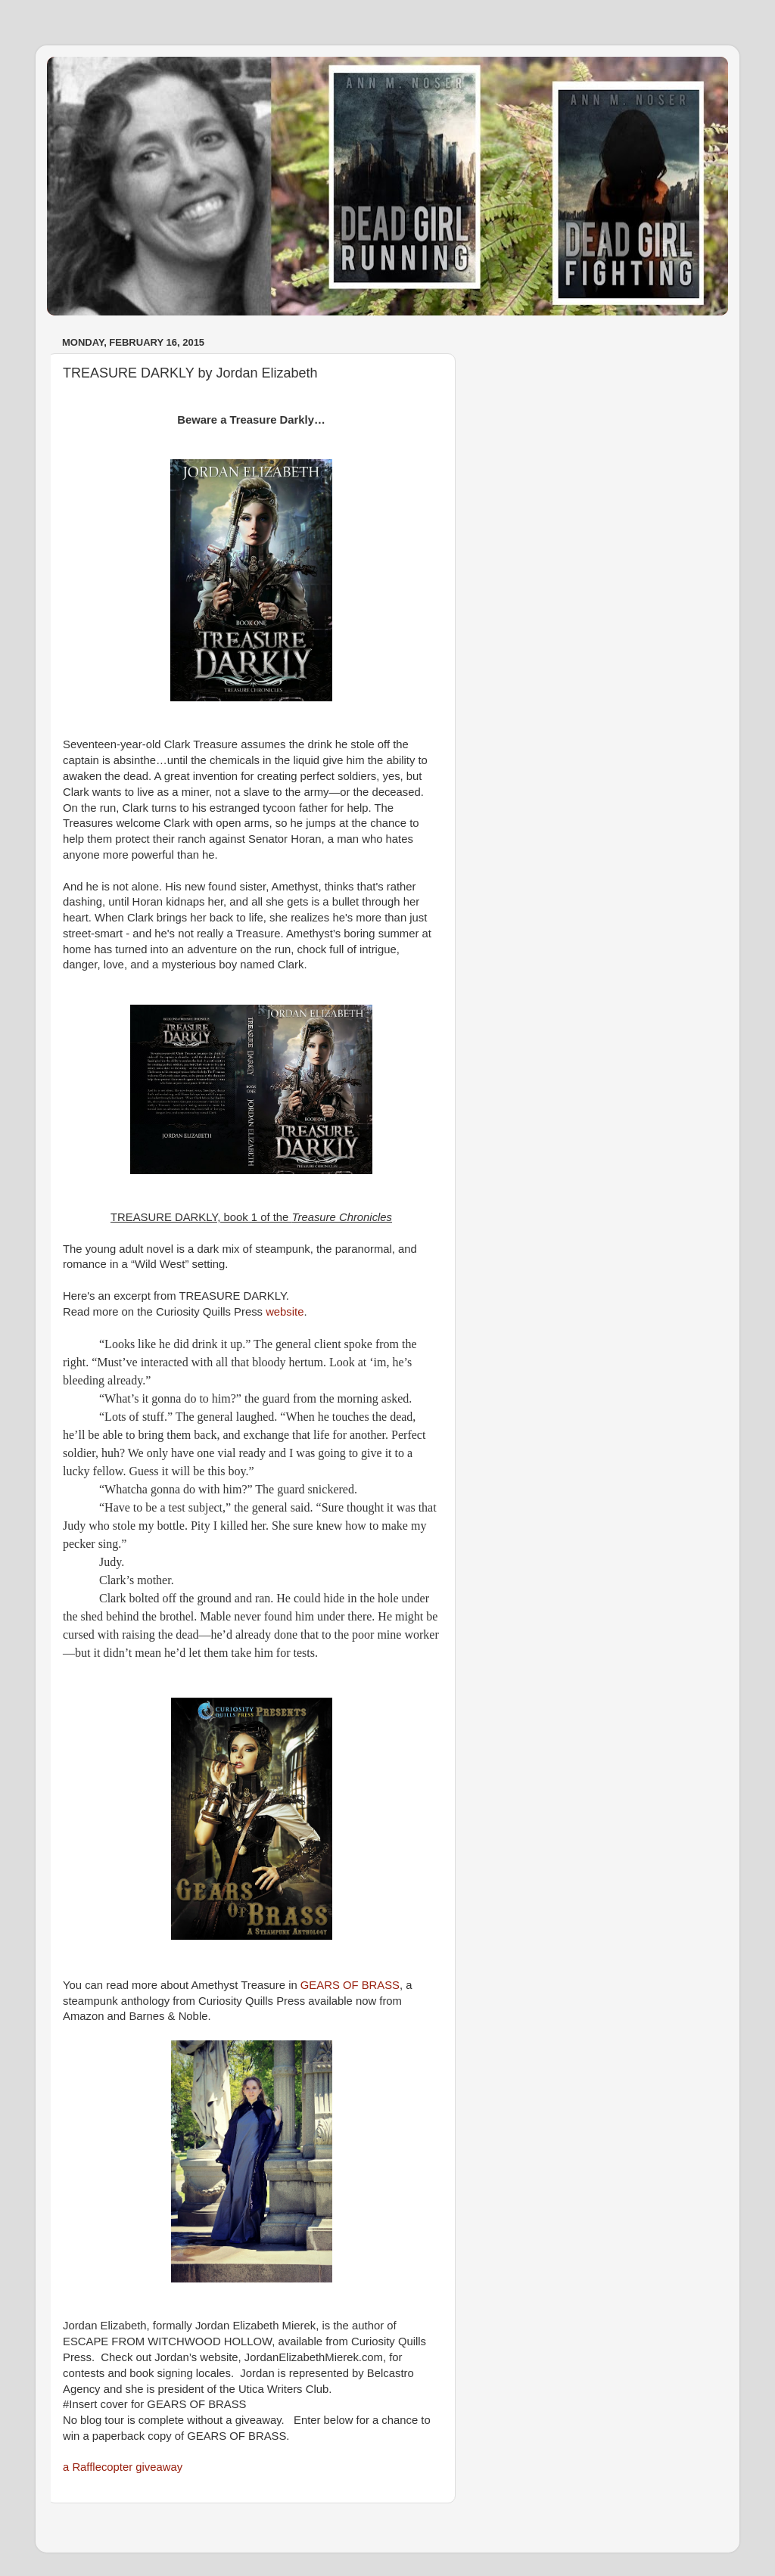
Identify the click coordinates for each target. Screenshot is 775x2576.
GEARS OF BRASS (350, 1985)
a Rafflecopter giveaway (122, 2467)
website (284, 1312)
